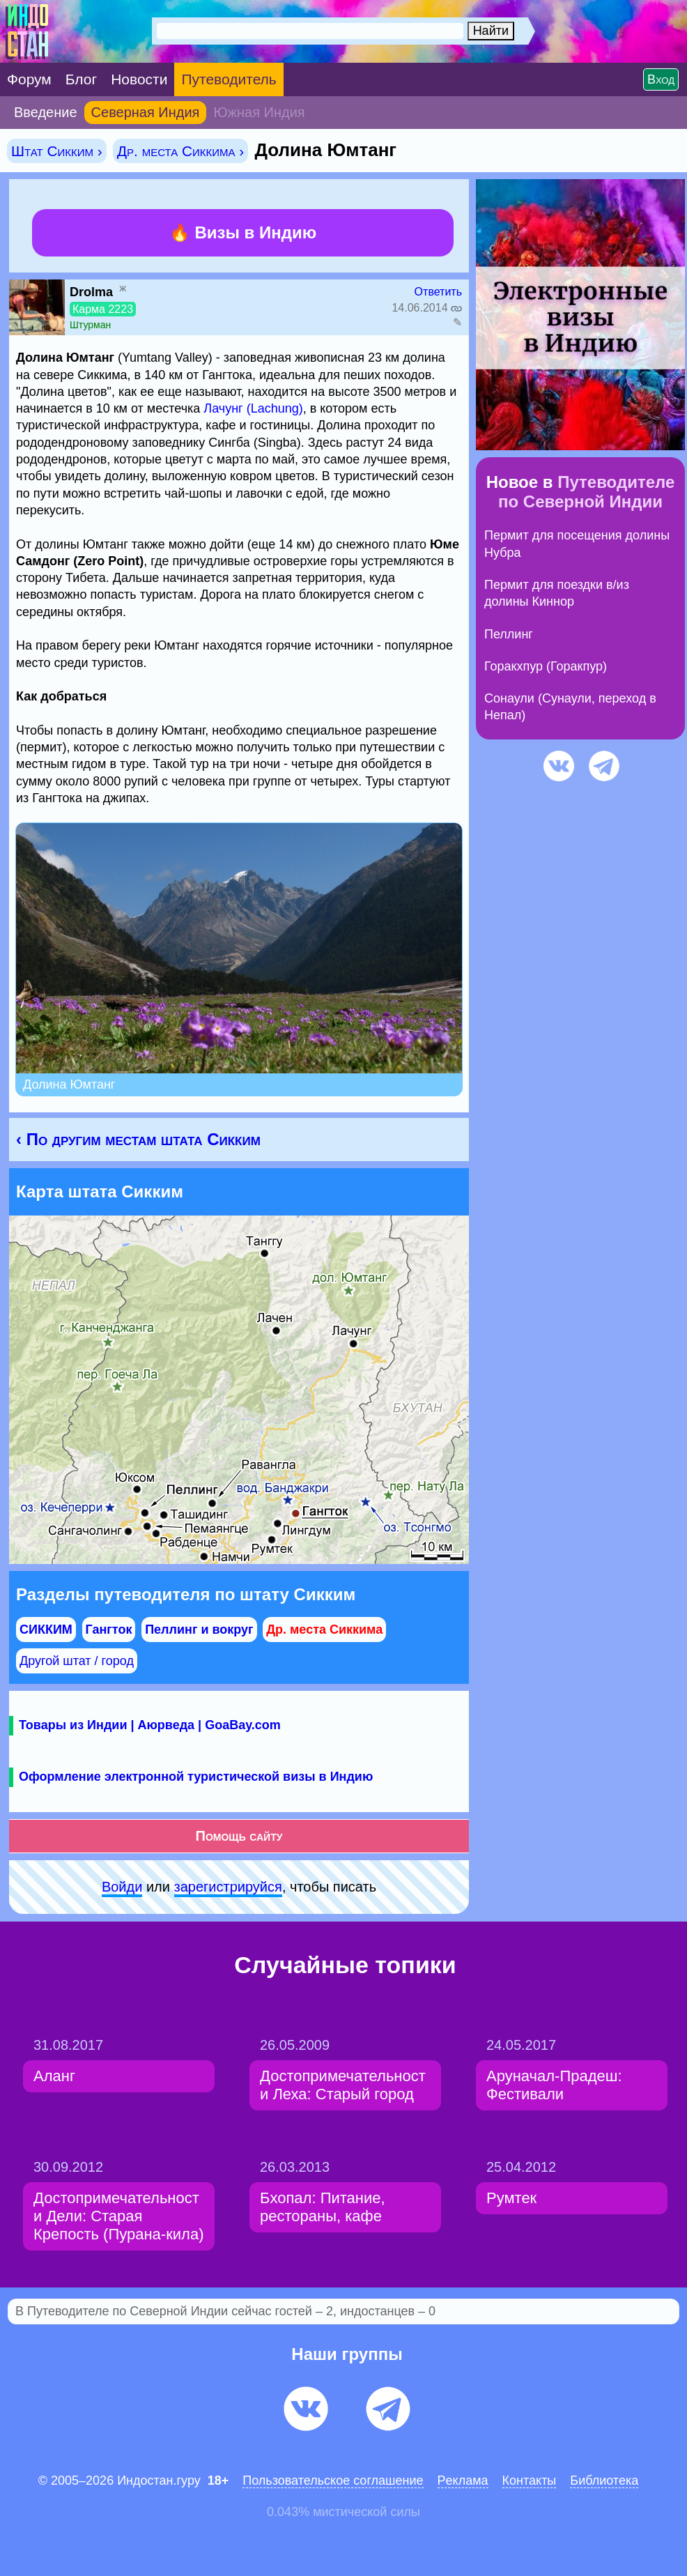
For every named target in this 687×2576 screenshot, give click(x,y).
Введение (45, 112)
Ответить (438, 292)
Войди (122, 1886)
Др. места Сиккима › (180, 151)
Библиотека (604, 2480)
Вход (660, 79)
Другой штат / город (77, 1661)
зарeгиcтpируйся (228, 1886)
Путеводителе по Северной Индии (586, 492)
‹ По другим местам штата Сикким (138, 1139)
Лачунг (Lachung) (252, 408)
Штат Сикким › (56, 151)
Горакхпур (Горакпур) (545, 666)
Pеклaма (463, 2480)
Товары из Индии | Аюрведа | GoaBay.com (150, 1725)
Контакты (529, 2480)
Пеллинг (508, 634)
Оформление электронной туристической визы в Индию (196, 1777)
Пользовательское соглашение (332, 2480)
